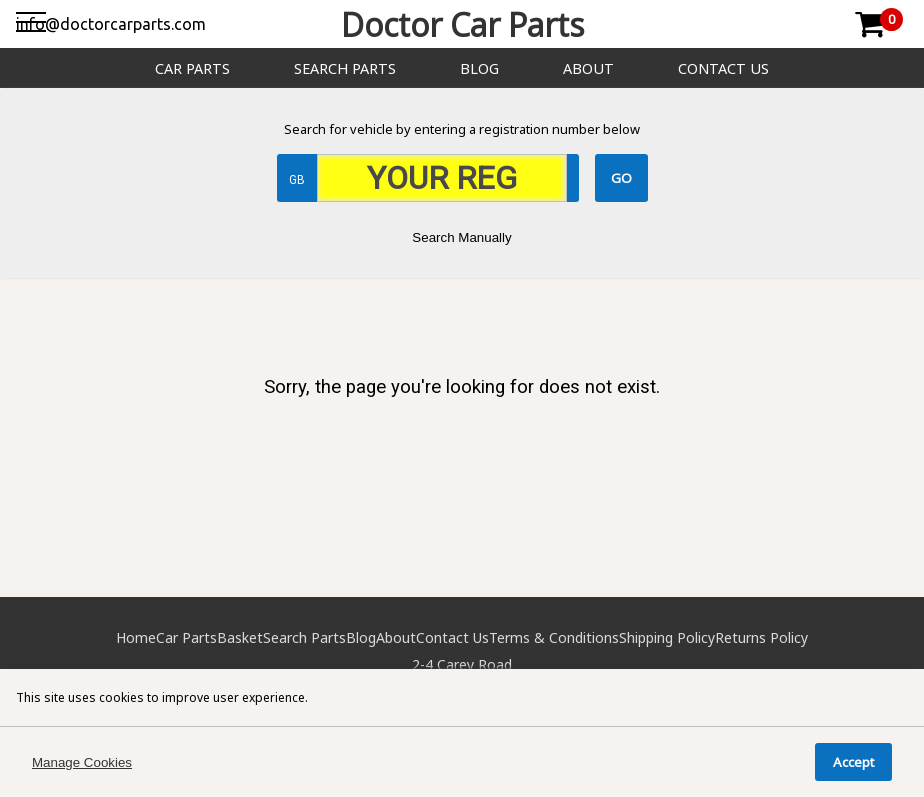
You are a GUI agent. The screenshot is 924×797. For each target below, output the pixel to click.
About (588, 68)
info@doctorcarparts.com (111, 24)
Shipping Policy (667, 637)
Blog (479, 68)
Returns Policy (761, 637)
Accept (853, 762)
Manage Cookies (82, 762)
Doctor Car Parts (462, 24)
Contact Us (723, 68)
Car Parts (192, 68)
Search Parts (345, 68)
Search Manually (461, 237)
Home (136, 637)
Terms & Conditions (554, 637)
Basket (240, 637)
